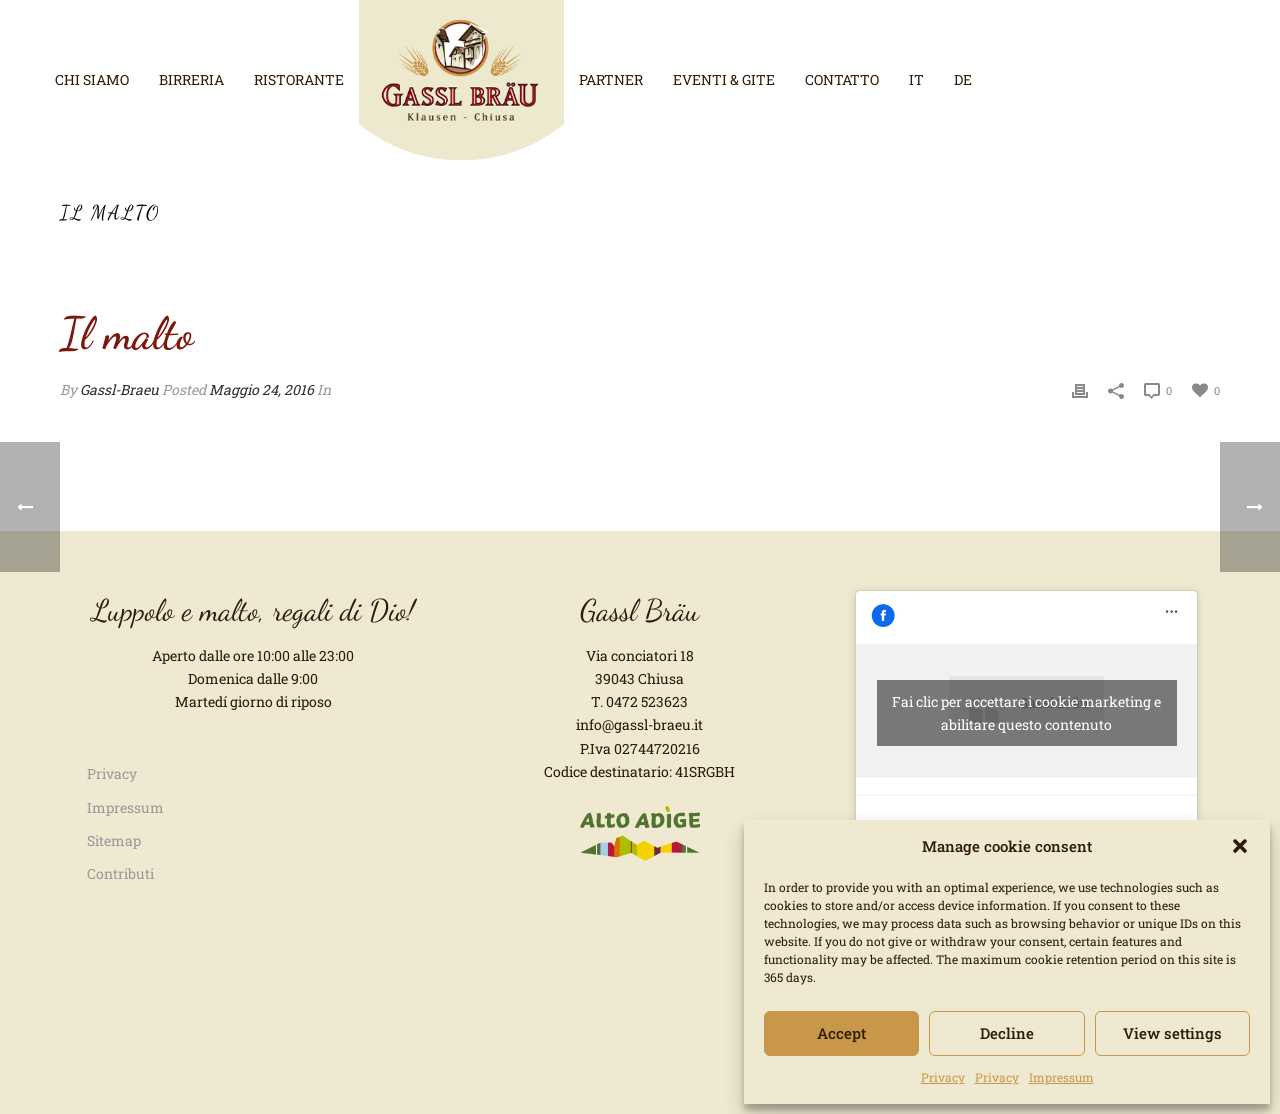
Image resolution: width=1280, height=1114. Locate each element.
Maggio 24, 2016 (261, 389)
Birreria (191, 79)
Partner (611, 79)
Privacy (943, 1077)
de (963, 79)
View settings (1172, 1033)
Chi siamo (92, 79)
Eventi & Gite (724, 79)
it (916, 79)
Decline (1007, 1033)
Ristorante (299, 79)
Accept (841, 1033)
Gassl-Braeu (119, 389)
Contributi (120, 873)
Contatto (842, 79)
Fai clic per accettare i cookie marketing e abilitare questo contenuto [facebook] (1026, 713)
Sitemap (114, 840)
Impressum (1061, 1077)
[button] (1240, 846)
